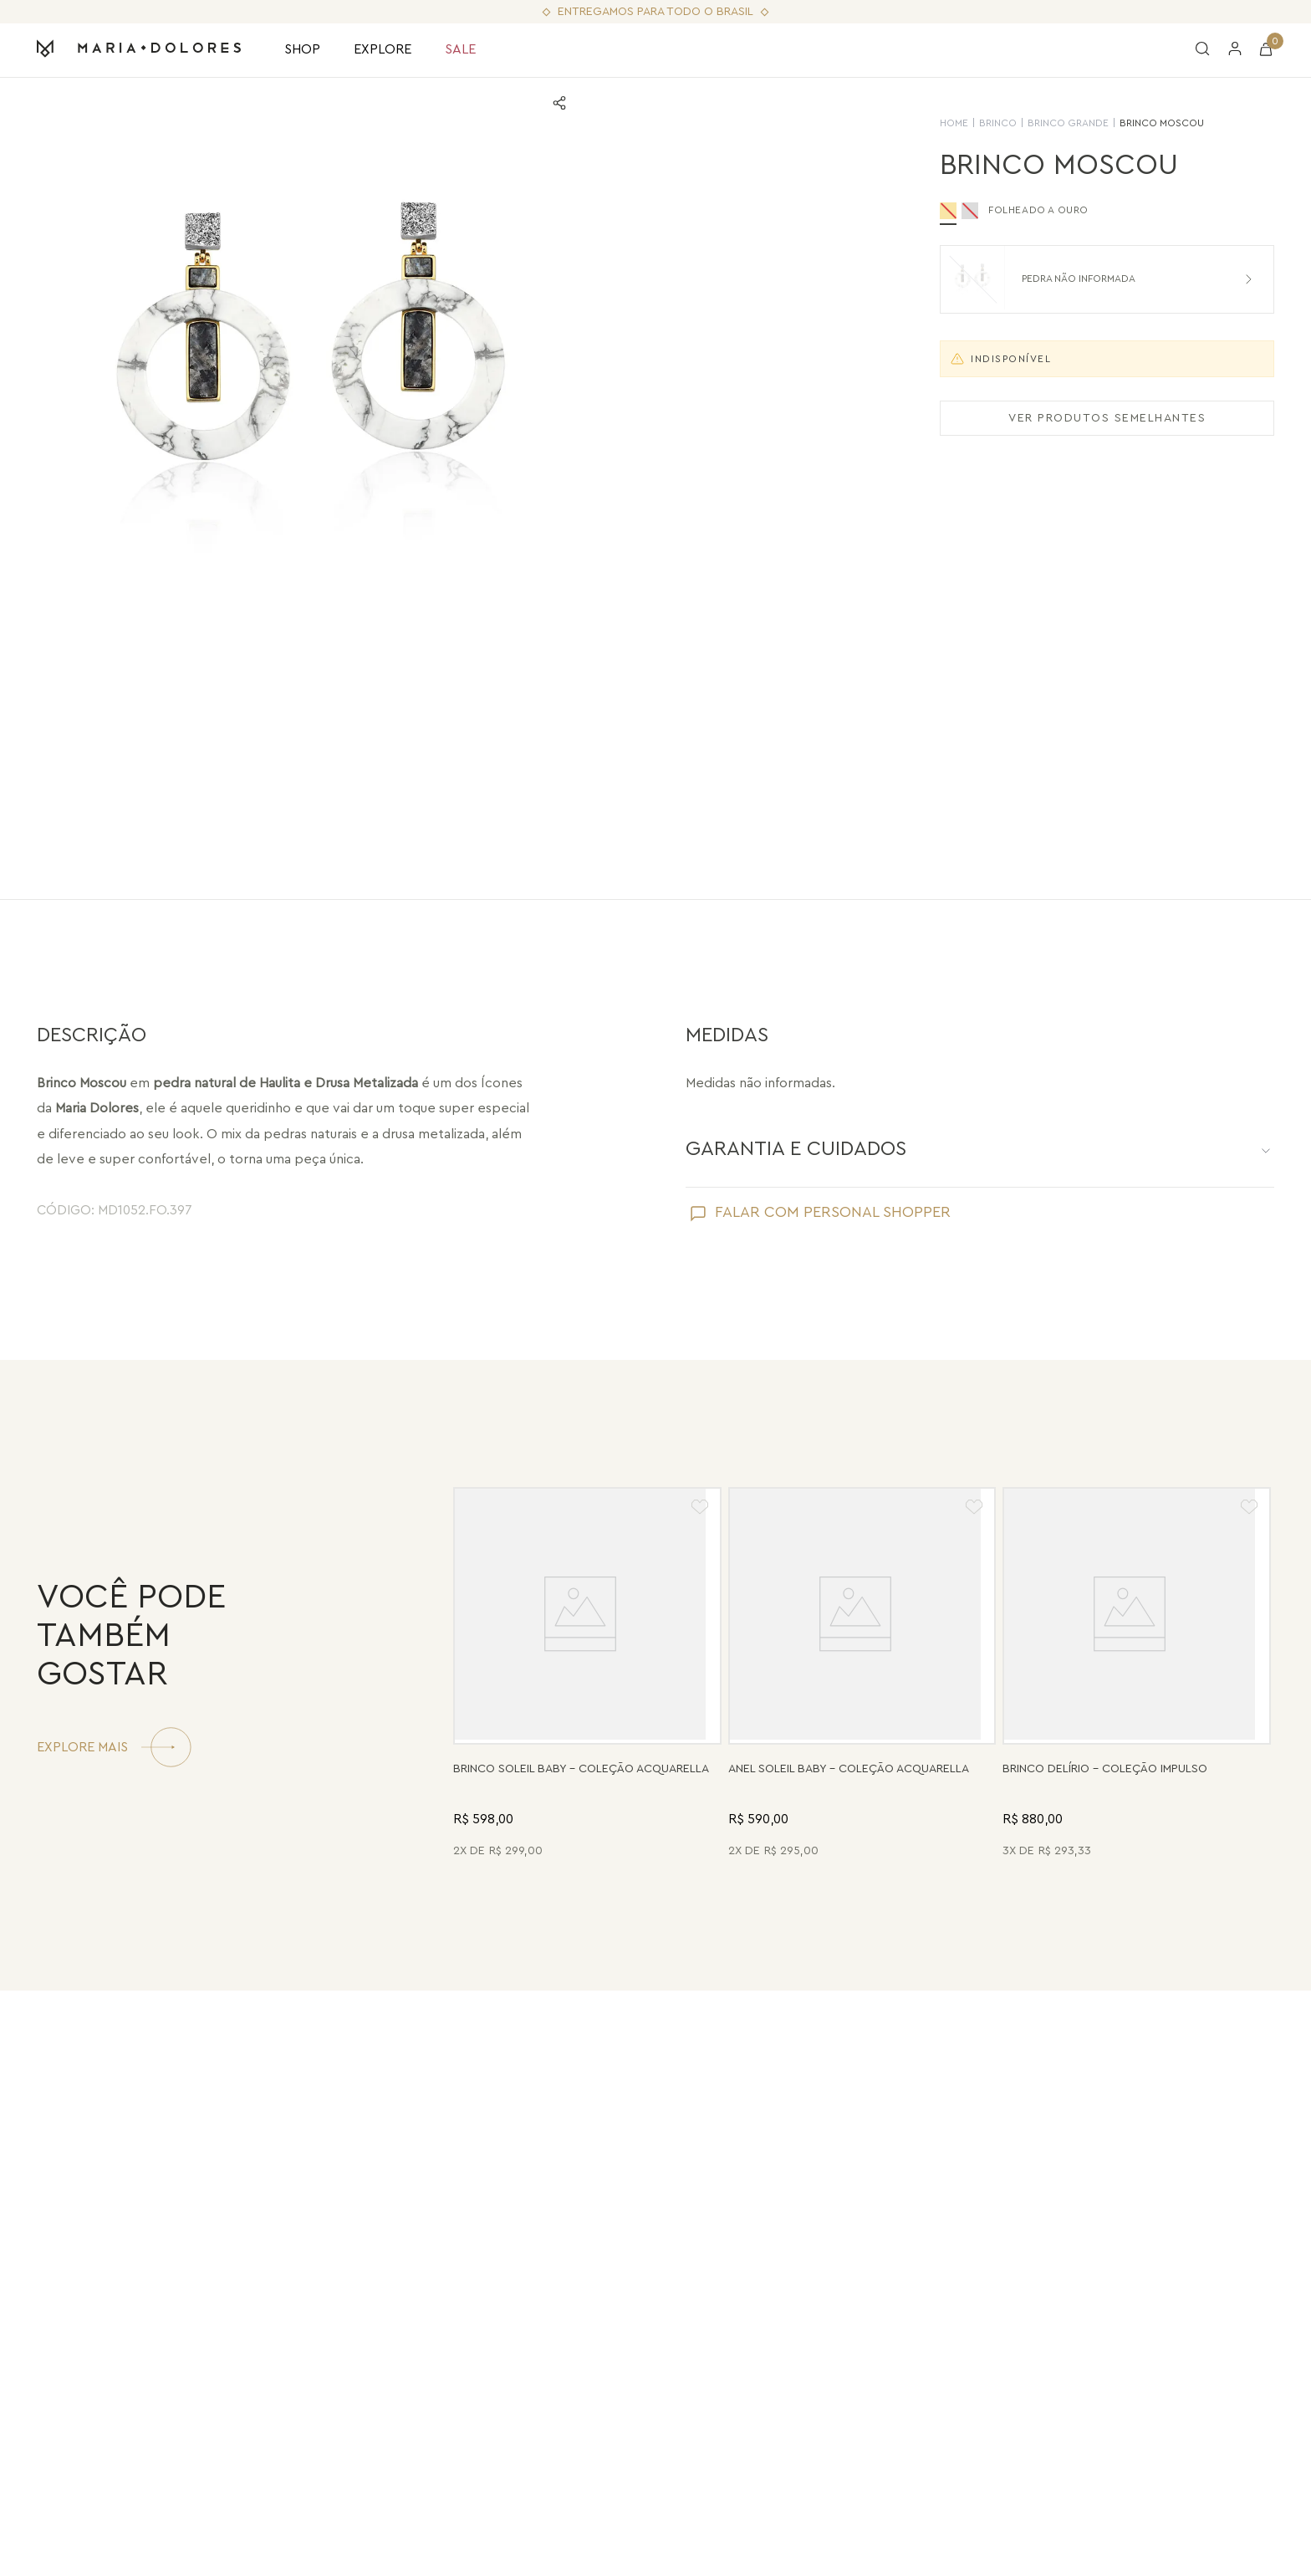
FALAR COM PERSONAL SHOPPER (833, 1211)
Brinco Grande (1068, 123)
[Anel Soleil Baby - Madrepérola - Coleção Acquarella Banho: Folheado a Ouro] (862, 1675)
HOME (954, 123)
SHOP (302, 49)
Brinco (998, 123)
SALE (460, 49)
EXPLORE (382, 49)
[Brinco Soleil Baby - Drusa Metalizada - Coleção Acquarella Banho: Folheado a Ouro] (587, 1675)
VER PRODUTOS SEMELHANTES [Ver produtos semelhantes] (1107, 418)
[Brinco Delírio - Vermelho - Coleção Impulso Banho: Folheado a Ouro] (1136, 1675)
